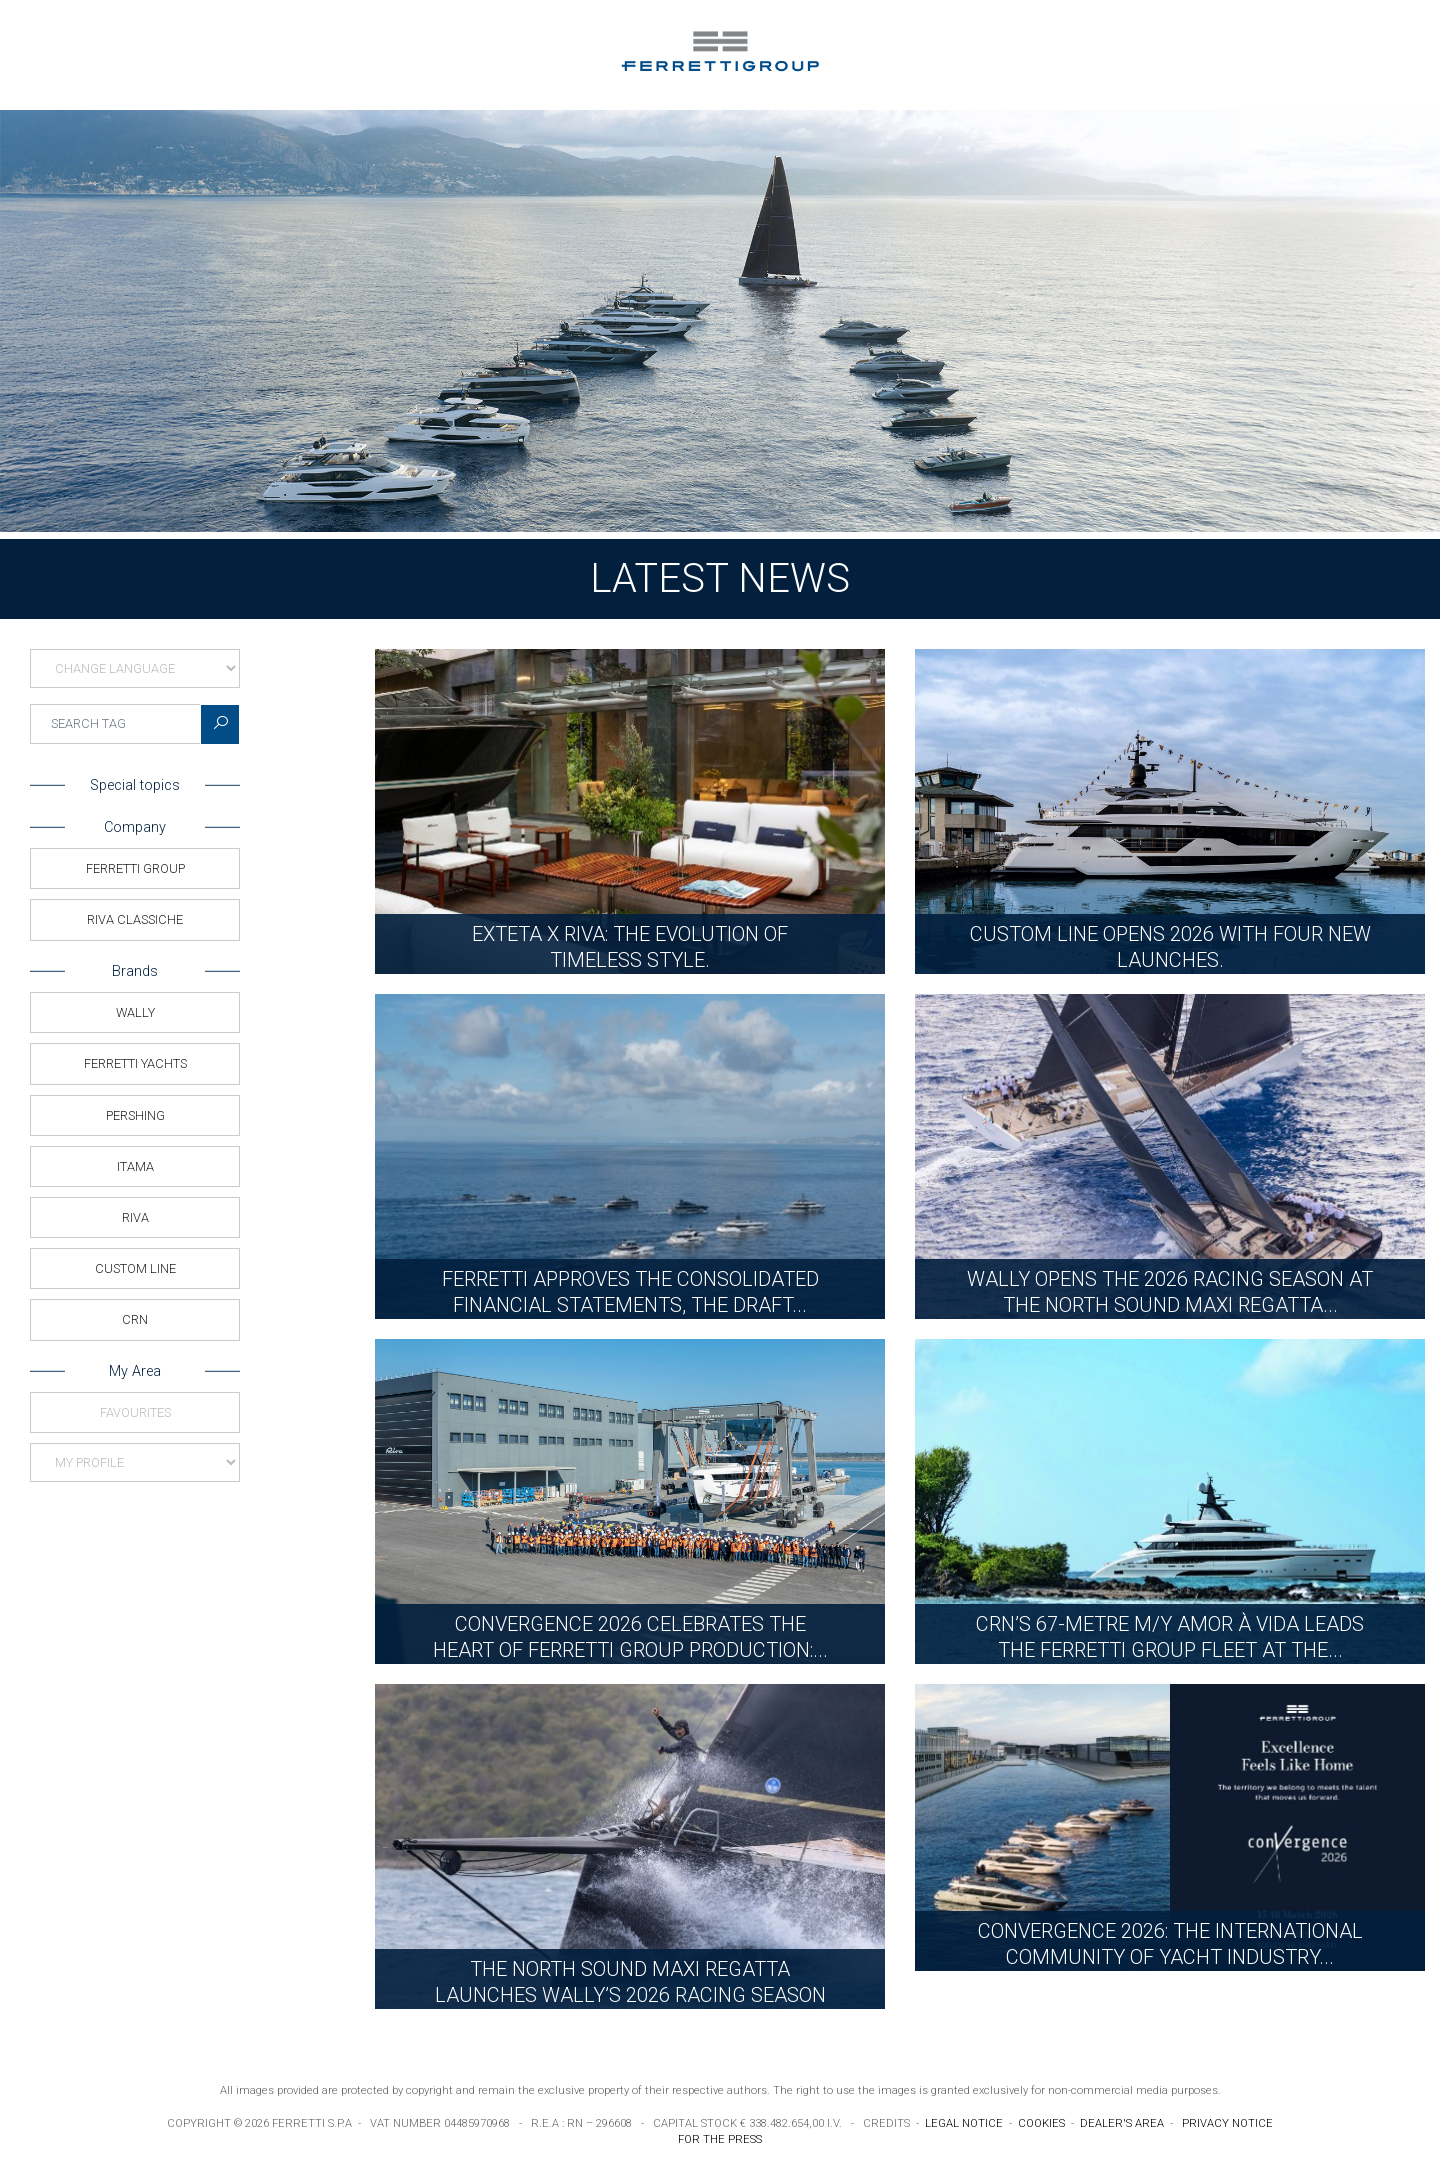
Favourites (135, 1412)
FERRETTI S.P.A (312, 2123)
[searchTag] (115, 724)
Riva (135, 1217)
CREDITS (886, 2123)
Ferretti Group (135, 868)
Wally (135, 1012)
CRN (135, 1319)
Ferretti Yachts (135, 1063)
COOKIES (1041, 2123)
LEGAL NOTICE (964, 2123)
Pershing (135, 1115)
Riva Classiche (135, 919)
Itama (135, 1166)
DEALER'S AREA (1122, 2123)
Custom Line (135, 1268)
